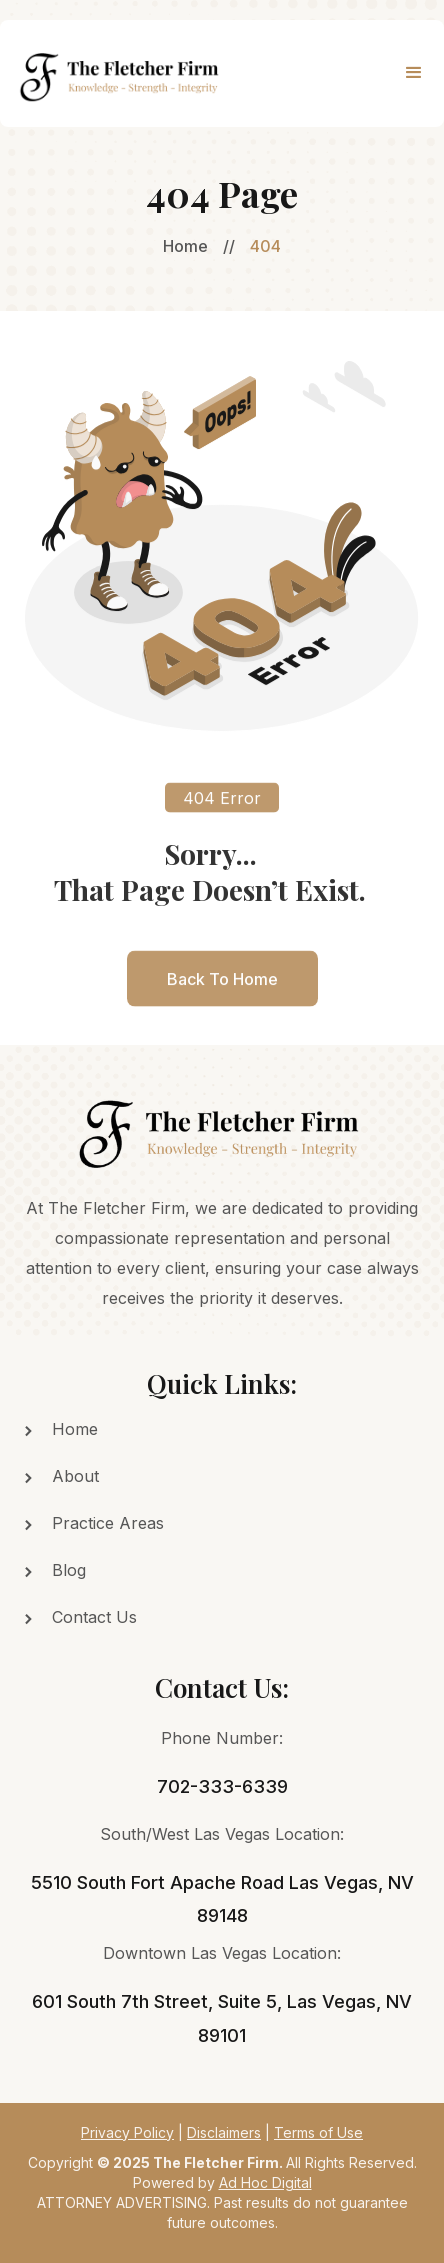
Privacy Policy (127, 2132)
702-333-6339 (222, 1786)
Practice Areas (108, 1523)
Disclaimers (224, 2132)
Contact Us (94, 1617)
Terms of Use (318, 2132)
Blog (69, 1570)
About (75, 1476)
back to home (222, 989)
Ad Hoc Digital (265, 2182)
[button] (414, 73)
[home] (116, 73)
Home (185, 246)
